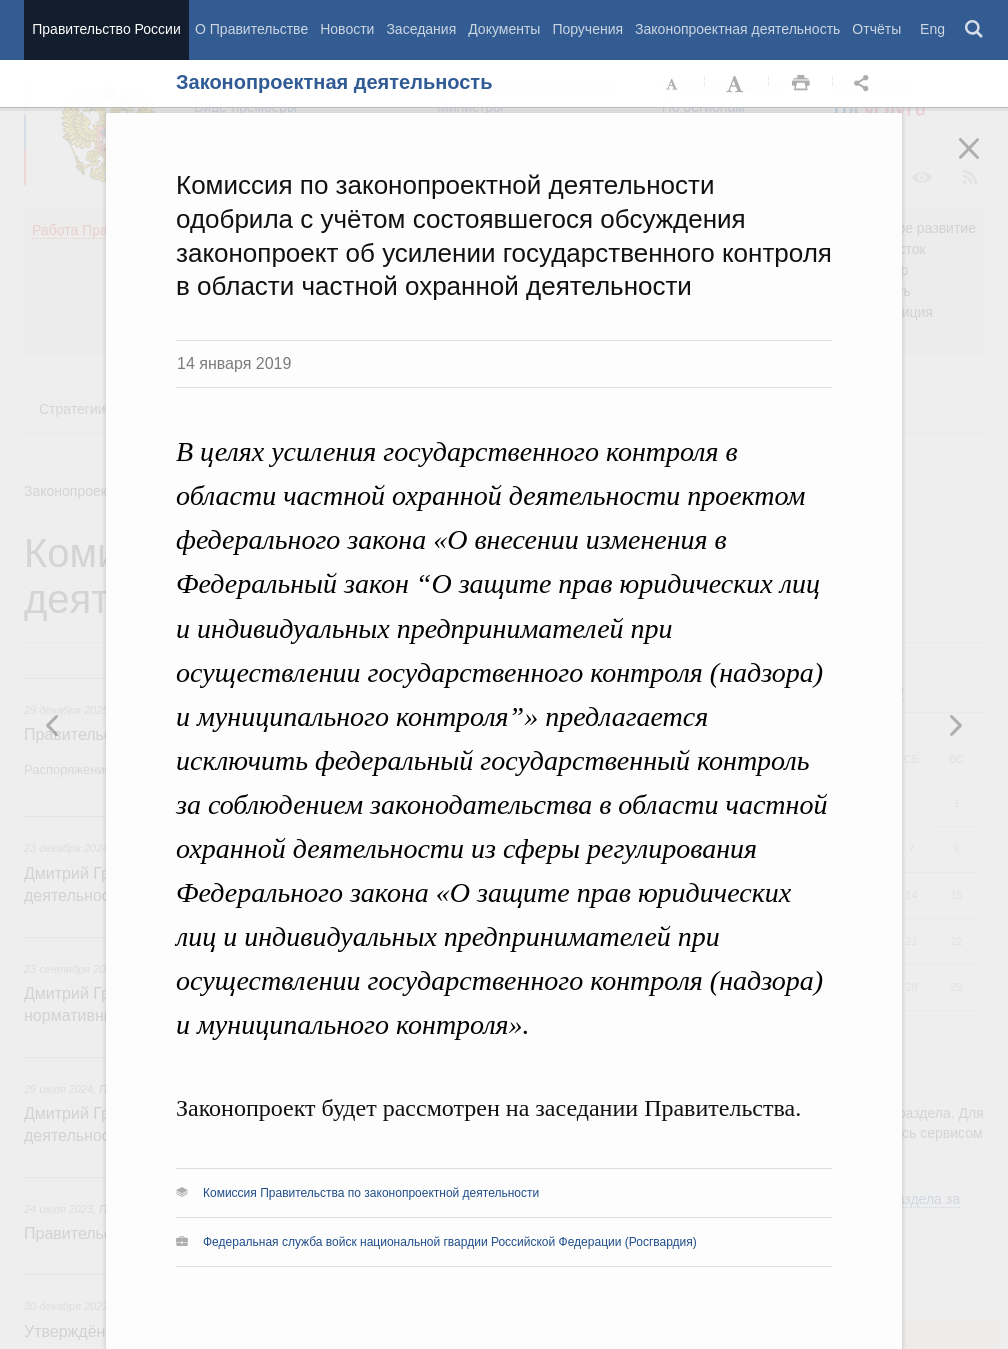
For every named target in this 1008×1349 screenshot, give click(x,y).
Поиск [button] (975, 30)
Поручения (587, 29)
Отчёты (876, 29)
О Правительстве (251, 29)
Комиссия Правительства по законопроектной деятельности (371, 1193)
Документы (504, 29)
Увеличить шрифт (737, 84)
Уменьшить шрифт (673, 84)
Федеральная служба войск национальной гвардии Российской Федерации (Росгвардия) (450, 1242)
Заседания (421, 29)
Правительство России (106, 29)
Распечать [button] (801, 84)
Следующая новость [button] (53, 725)
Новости (347, 29)
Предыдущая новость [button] (955, 725)
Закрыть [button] (983, 162)
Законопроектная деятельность (737, 29)
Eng (932, 29)
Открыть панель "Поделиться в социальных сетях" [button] (865, 84)
